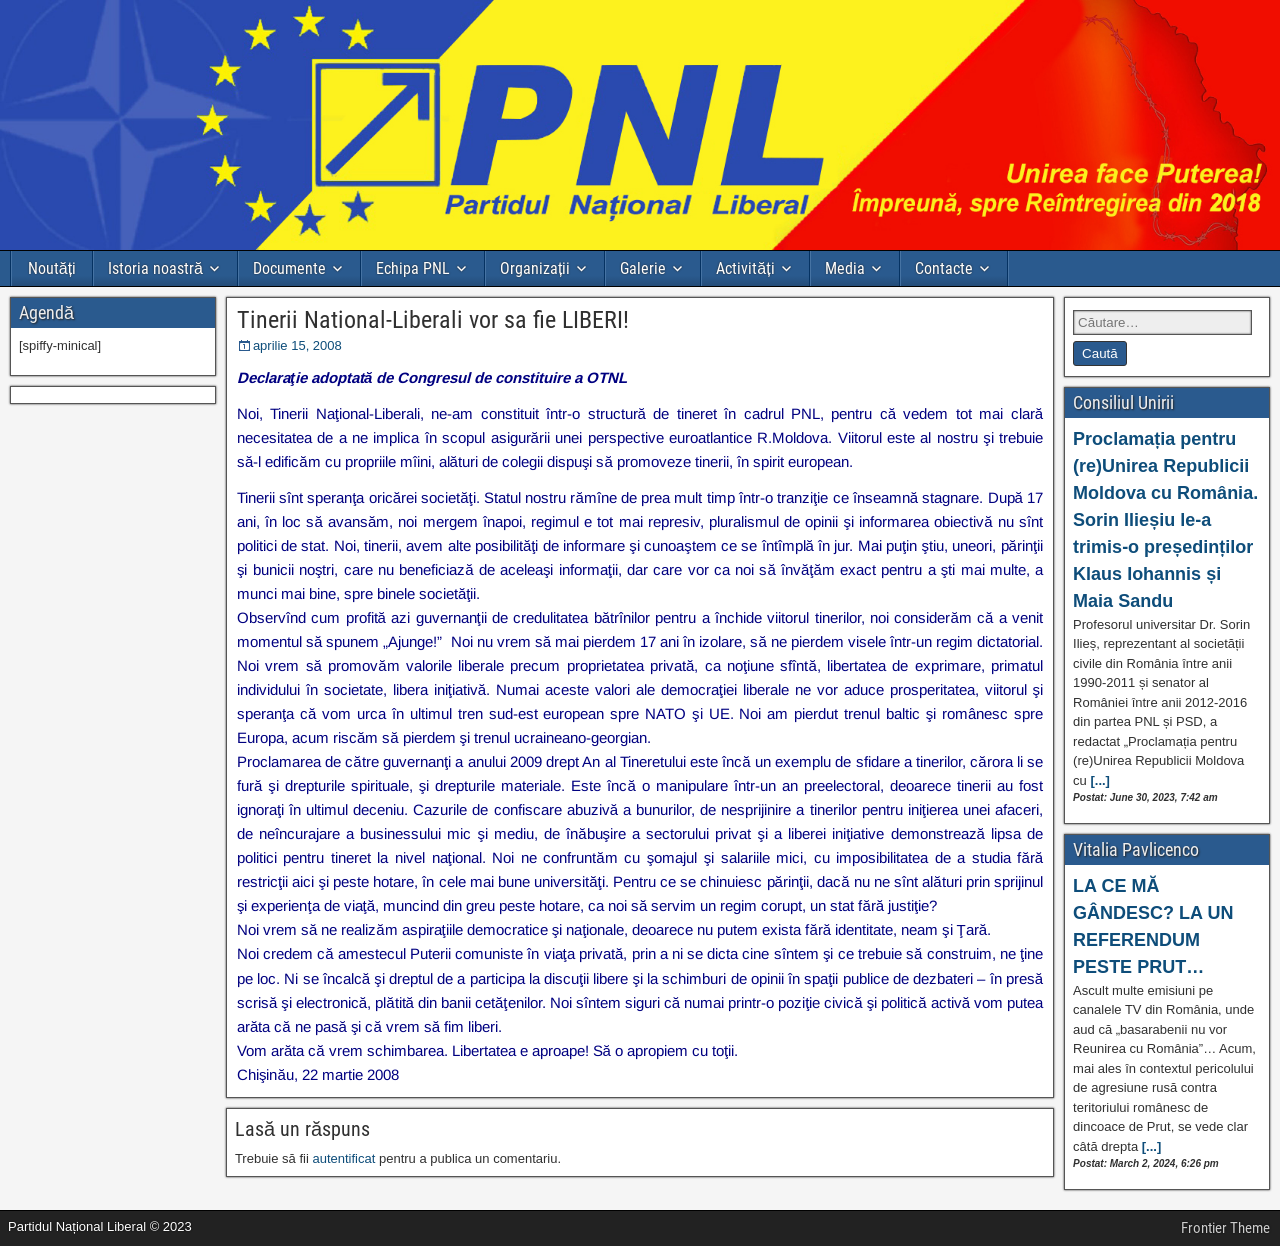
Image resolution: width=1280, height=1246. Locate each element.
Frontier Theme (1225, 1228)
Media (845, 268)
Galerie (643, 268)
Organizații (535, 268)
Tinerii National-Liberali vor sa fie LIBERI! (433, 320)
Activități (745, 268)
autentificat (343, 1158)
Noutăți (52, 268)
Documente (289, 268)
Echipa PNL (413, 268)
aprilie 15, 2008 (297, 345)
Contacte (944, 268)
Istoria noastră (155, 268)
